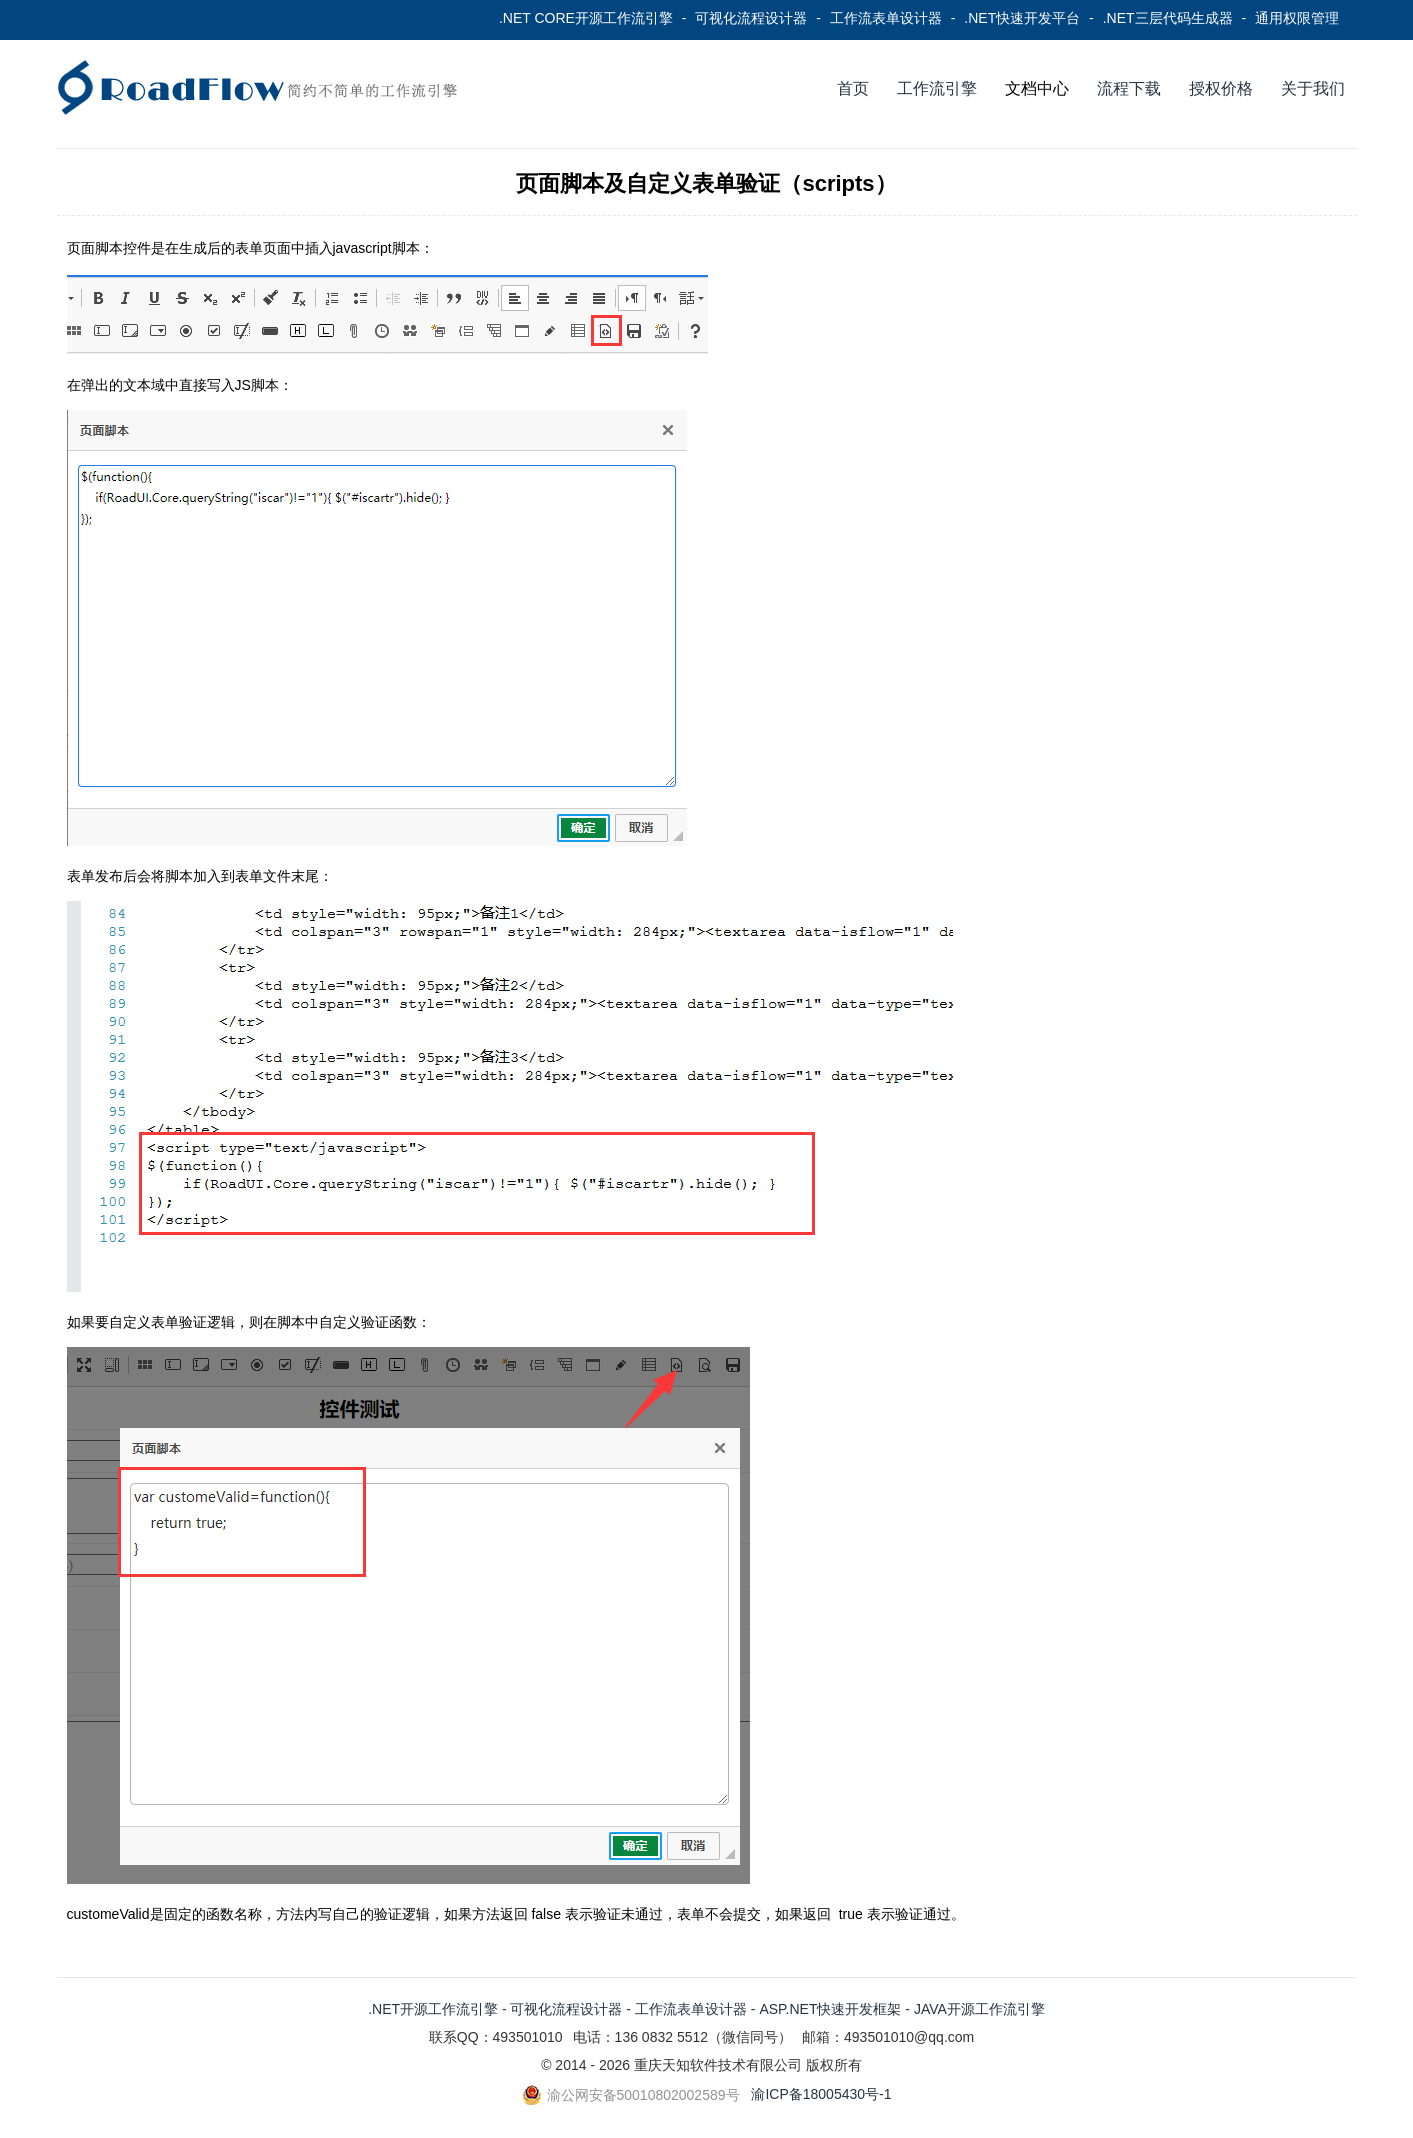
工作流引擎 (937, 88)
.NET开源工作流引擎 (433, 2009)
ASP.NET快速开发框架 (830, 2009)
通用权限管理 (1297, 18)
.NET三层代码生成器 (1168, 18)
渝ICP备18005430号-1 (821, 2094)
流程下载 (1129, 88)
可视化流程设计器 (751, 18)
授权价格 (1221, 88)
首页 (853, 88)
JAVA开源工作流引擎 (979, 2009)
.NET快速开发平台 (1022, 18)
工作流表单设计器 (886, 18)
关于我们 (1313, 88)
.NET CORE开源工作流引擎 (586, 18)
